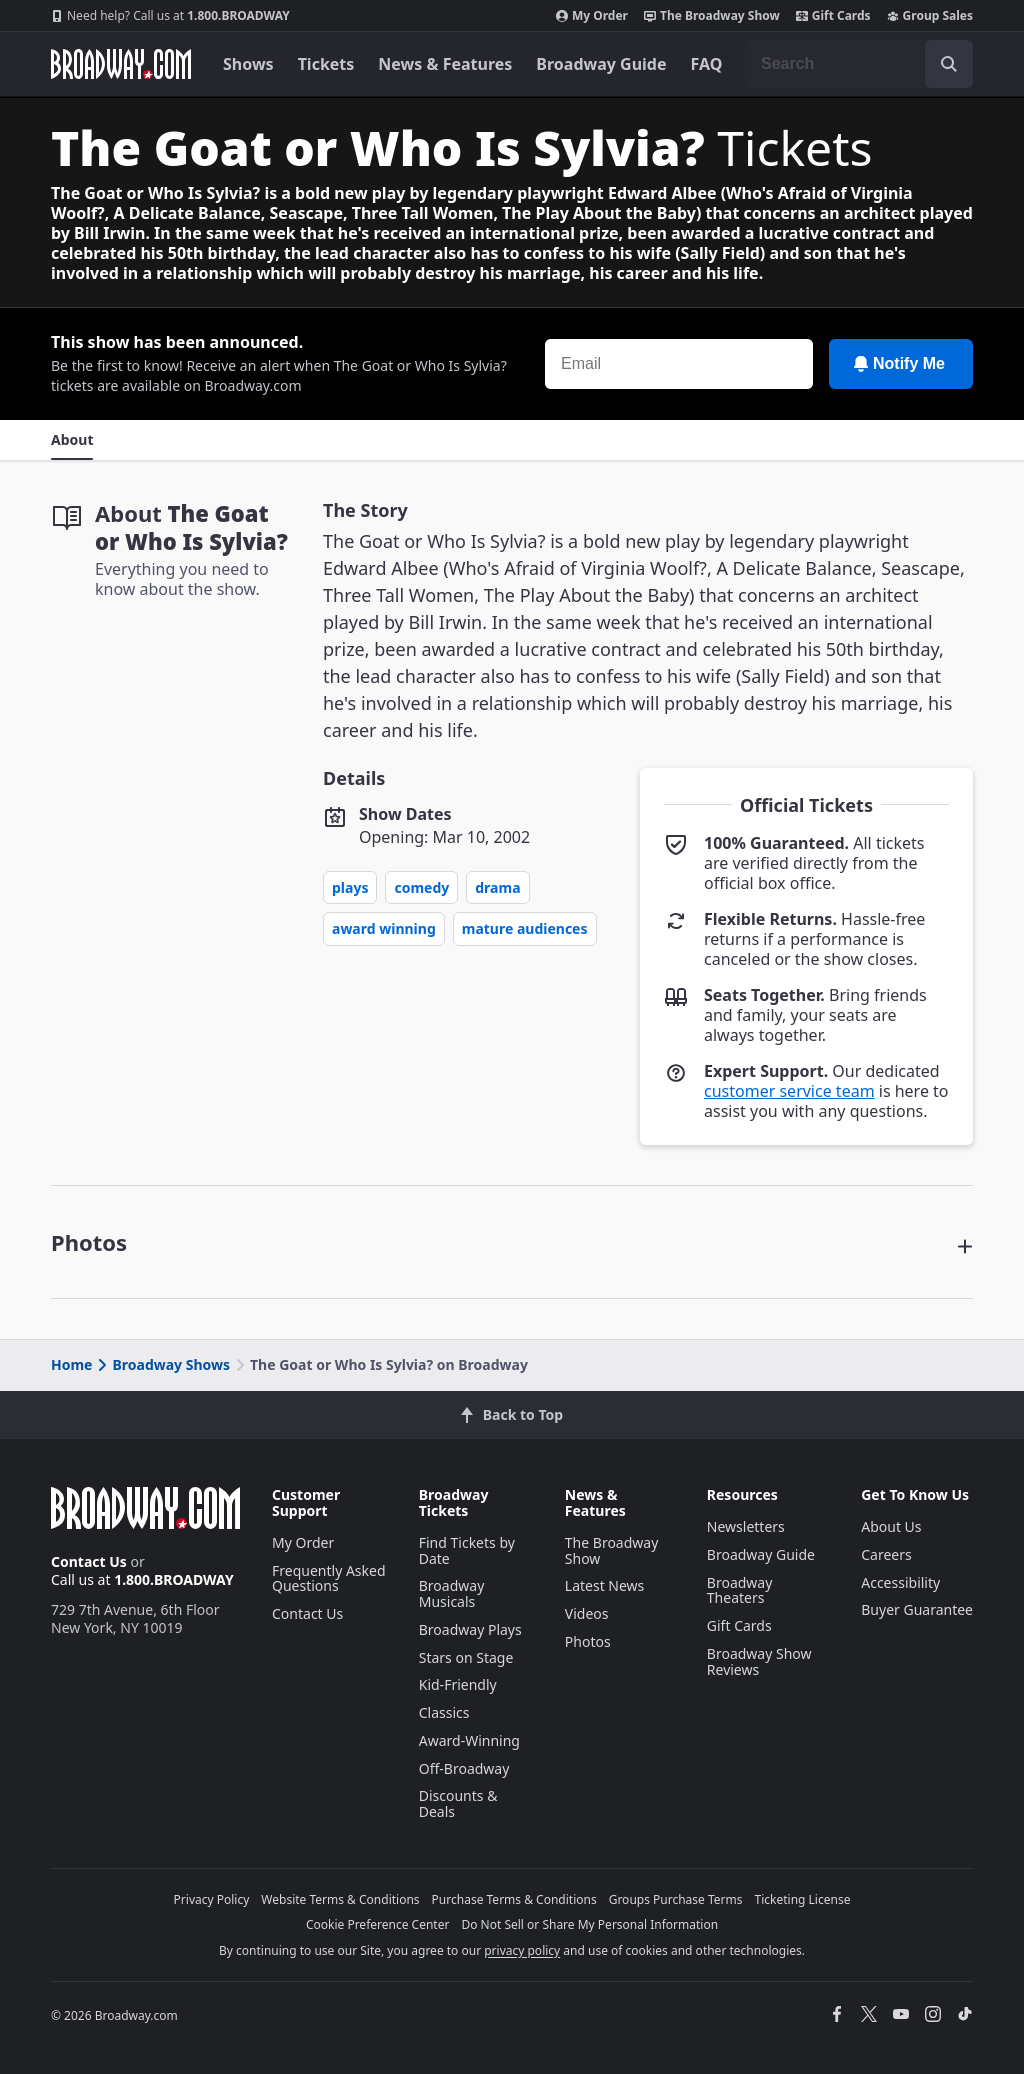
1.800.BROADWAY (170, 16)
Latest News (605, 1585)
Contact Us (89, 1561)
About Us (891, 1526)
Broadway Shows (162, 1364)
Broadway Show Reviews (759, 1661)
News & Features (445, 64)
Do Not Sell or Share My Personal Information (589, 1924)
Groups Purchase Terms (676, 1899)
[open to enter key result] (949, 64)
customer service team (789, 1091)
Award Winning (384, 928)
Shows (248, 64)
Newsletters (746, 1526)
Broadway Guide (601, 64)
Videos (587, 1613)
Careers (886, 1554)
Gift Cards (833, 16)
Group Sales (930, 16)
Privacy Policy (212, 1899)
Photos (588, 1641)
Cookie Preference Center (378, 1924)
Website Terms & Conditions (340, 1899)
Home (71, 1364)
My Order (592, 16)
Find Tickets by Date (467, 1550)
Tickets (326, 64)
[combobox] (859, 64)
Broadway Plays (470, 1629)
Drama (497, 887)
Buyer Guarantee (917, 1609)
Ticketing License (803, 1899)
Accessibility (900, 1582)
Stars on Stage (466, 1657)
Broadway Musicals (452, 1593)
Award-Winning (469, 1740)
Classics (444, 1712)
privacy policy (522, 1950)
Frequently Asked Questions (329, 1578)
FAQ (707, 64)
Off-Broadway (464, 1768)
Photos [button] (89, 1242)
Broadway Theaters (740, 1590)
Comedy (421, 887)
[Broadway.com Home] (121, 64)
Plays (350, 887)
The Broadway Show (712, 16)
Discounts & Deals (458, 1803)
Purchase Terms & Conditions (514, 1899)
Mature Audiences (525, 928)
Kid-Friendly (458, 1684)
